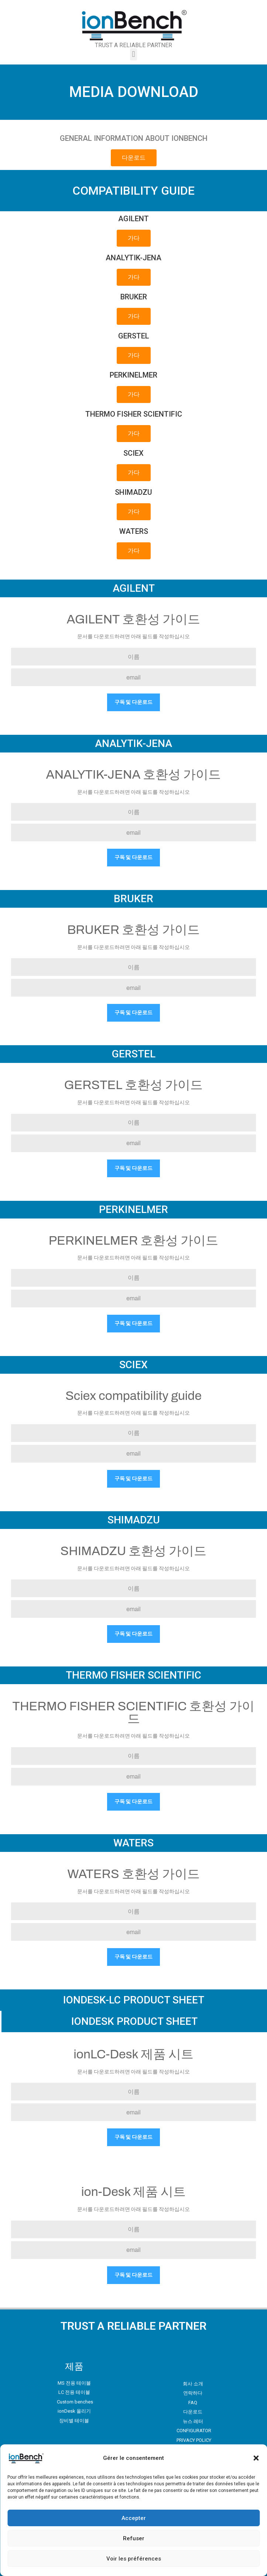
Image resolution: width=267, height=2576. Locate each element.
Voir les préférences (133, 2558)
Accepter (133, 2518)
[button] (256, 2458)
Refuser (133, 2538)
